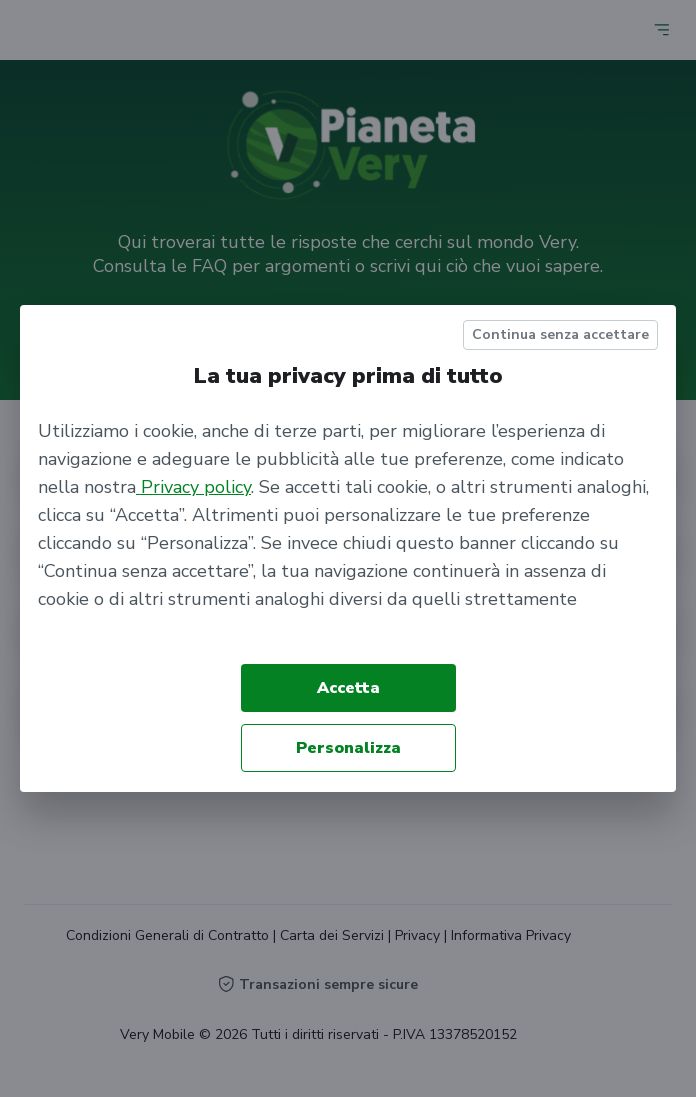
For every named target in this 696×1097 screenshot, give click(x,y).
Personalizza (348, 748)
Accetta (348, 688)
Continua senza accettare (560, 334)
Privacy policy (193, 487)
